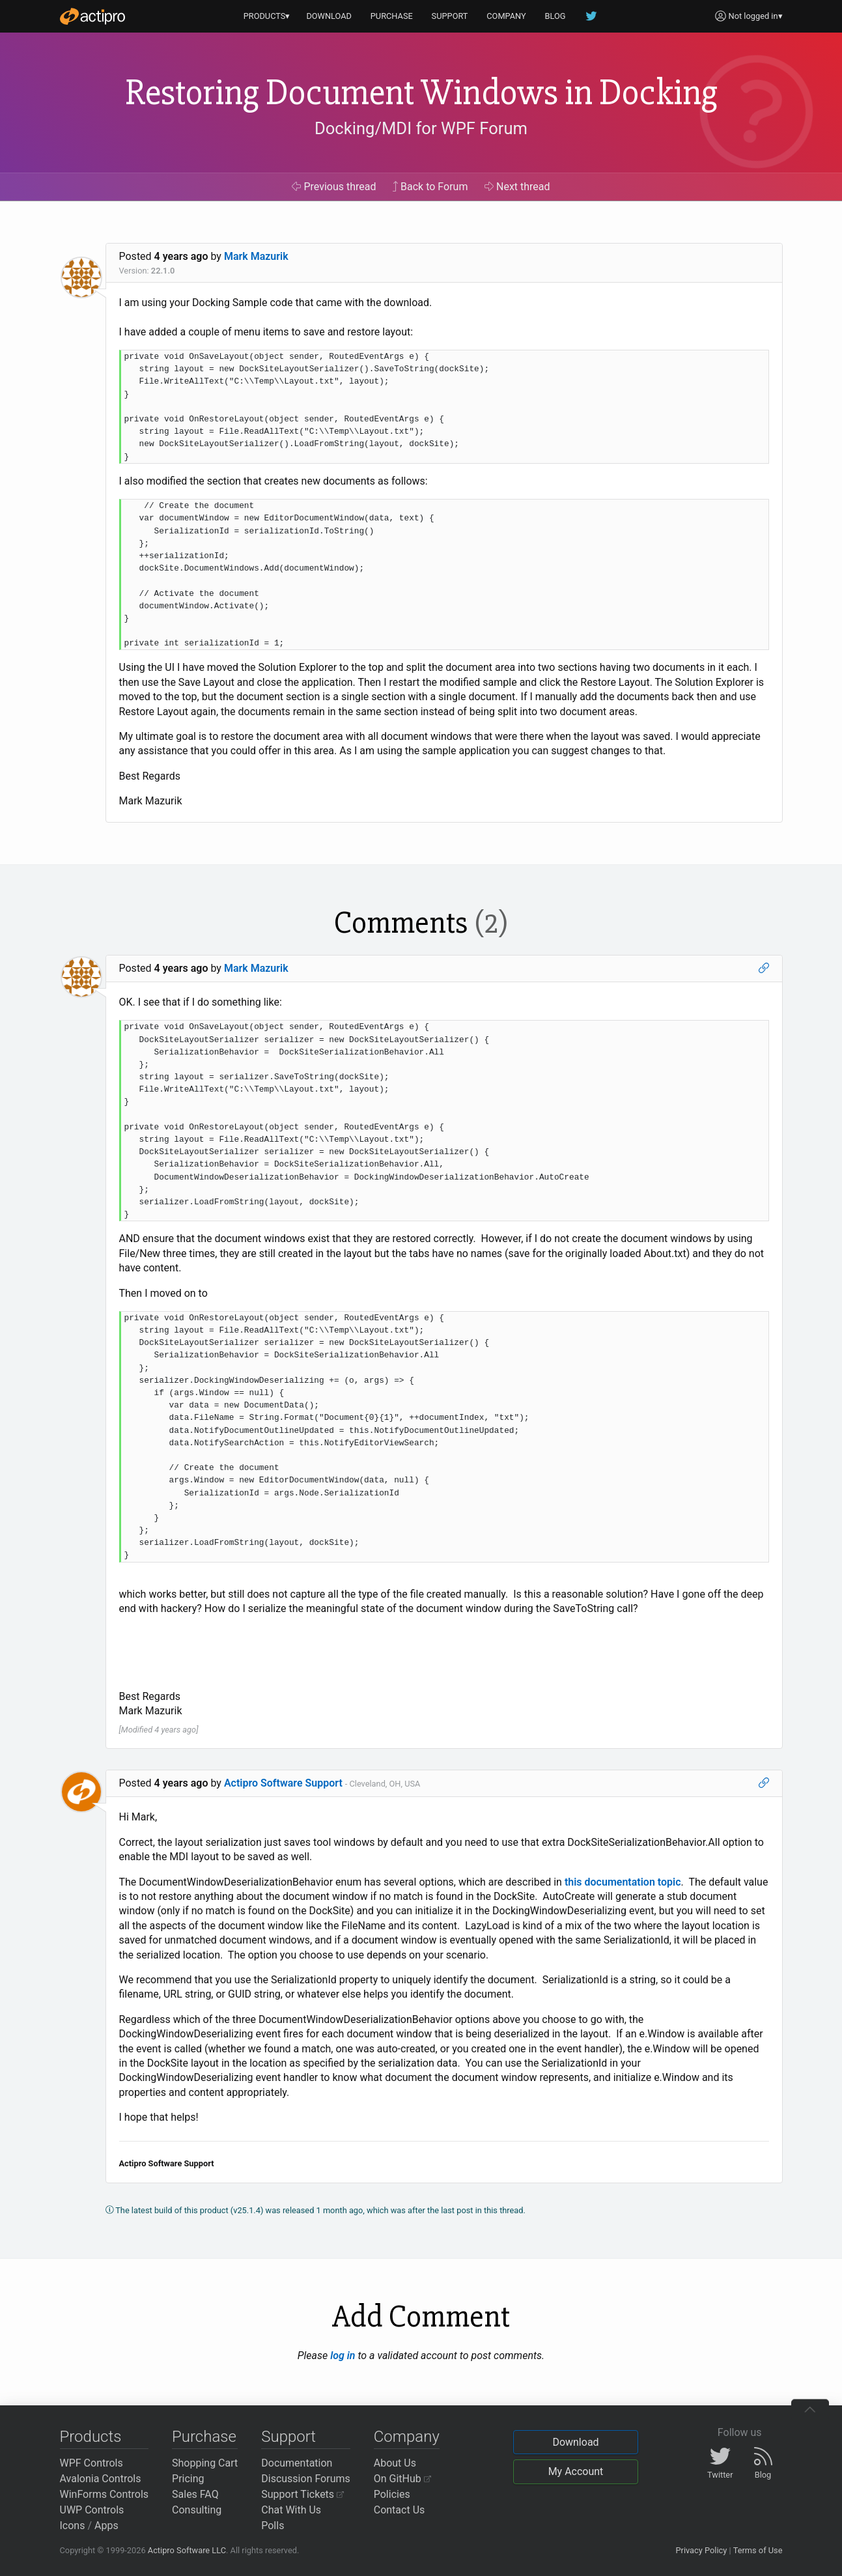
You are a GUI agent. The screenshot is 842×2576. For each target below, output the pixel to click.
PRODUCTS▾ (267, 16)
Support (288, 2436)
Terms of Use (758, 2550)
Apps (106, 2525)
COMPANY (506, 16)
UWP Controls (92, 2510)
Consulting (196, 2510)
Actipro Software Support (283, 1783)
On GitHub (402, 2478)
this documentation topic (623, 1882)
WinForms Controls (104, 2494)
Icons (72, 2525)
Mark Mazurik (256, 256)
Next (517, 186)
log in (342, 2355)
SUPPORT (450, 16)
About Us (395, 2463)
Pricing (188, 2478)
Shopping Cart (205, 2463)
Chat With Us (291, 2510)
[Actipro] (92, 16)
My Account (576, 2471)
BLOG (555, 16)
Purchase (204, 2436)
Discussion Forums (305, 2478)
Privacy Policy (701, 2550)
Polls (272, 2525)
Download (575, 2442)
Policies (392, 2494)
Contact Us (399, 2510)
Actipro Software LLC (187, 2550)
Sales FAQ (195, 2494)
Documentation (296, 2463)
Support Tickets (302, 2494)
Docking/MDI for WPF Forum (421, 128)
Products (91, 2436)
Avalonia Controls (100, 2478)
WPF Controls (91, 2463)
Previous (334, 186)
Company (407, 2436)
